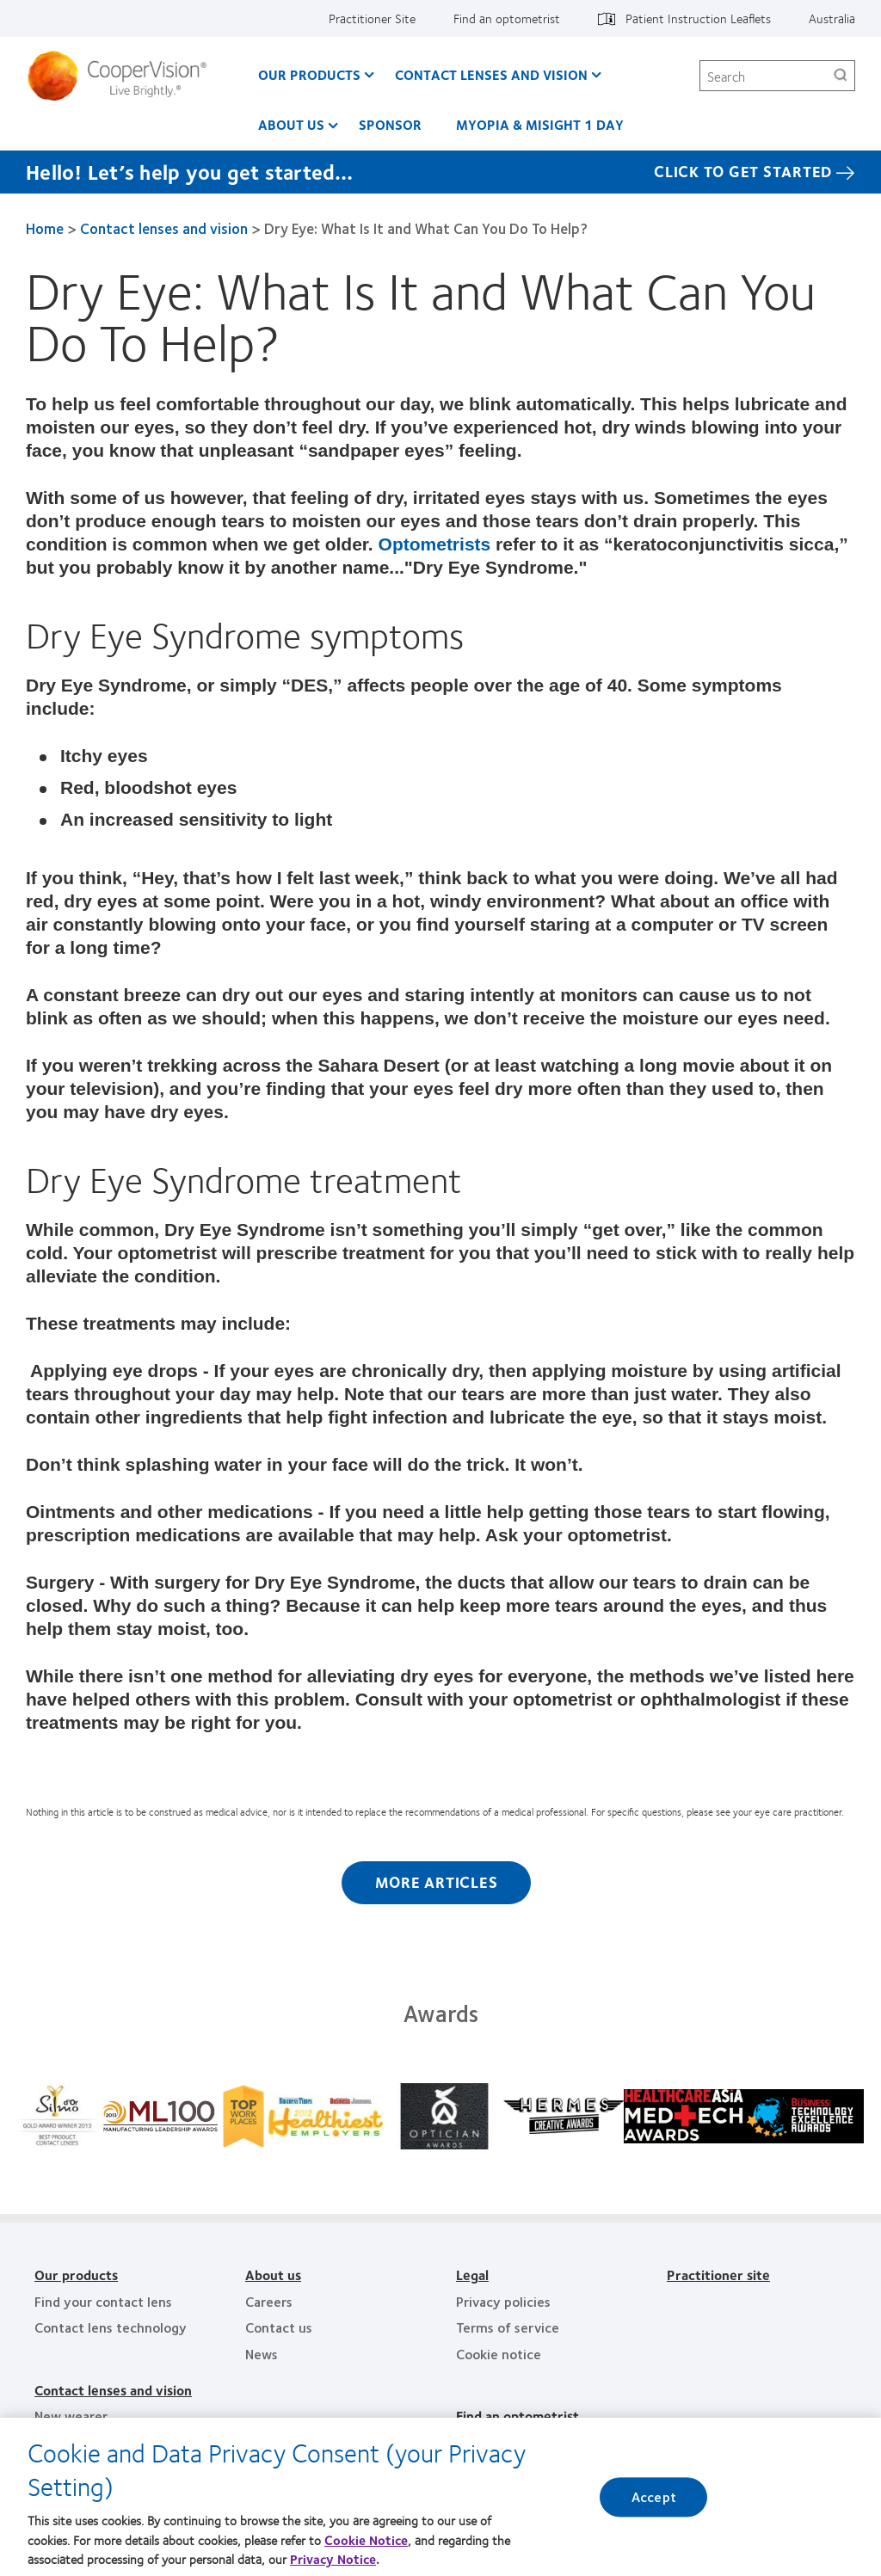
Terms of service (507, 2327)
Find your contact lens (103, 2301)
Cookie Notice (366, 2543)
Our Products (309, 74)
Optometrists (435, 544)
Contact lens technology (110, 2327)
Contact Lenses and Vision (491, 74)
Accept (653, 2501)
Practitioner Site (372, 18)
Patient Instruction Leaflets (698, 18)
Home (45, 228)
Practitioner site (718, 2274)
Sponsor (390, 124)
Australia (832, 18)
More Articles (436, 1882)
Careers (269, 2301)
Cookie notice (498, 2353)
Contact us (278, 2327)
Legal (472, 2274)
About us (291, 124)
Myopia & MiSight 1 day (540, 124)
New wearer (71, 2415)
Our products (76, 2274)
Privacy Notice (333, 2563)
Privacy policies (503, 2301)
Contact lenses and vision (164, 228)
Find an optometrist (506, 18)
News (261, 2353)
